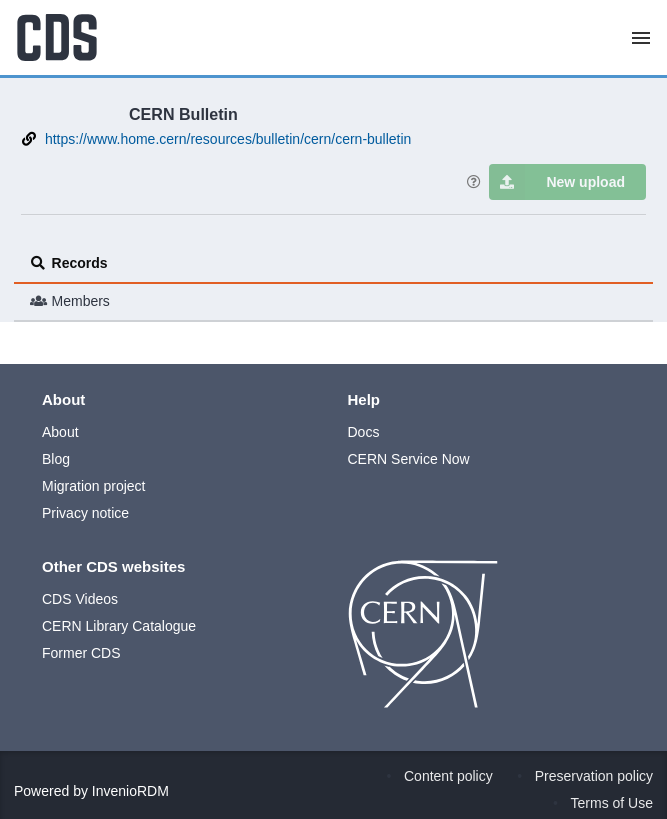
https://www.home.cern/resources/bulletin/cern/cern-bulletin (228, 139)
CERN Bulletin (183, 114)
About (60, 432)
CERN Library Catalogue (119, 626)
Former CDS (81, 653)
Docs (364, 432)
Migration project (94, 486)
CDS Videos (80, 599)
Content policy (448, 776)
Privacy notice (85, 513)
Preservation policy (594, 776)
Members (70, 301)
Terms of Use (612, 803)
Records (69, 263)
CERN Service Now (409, 459)
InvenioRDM (130, 791)
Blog (56, 459)
